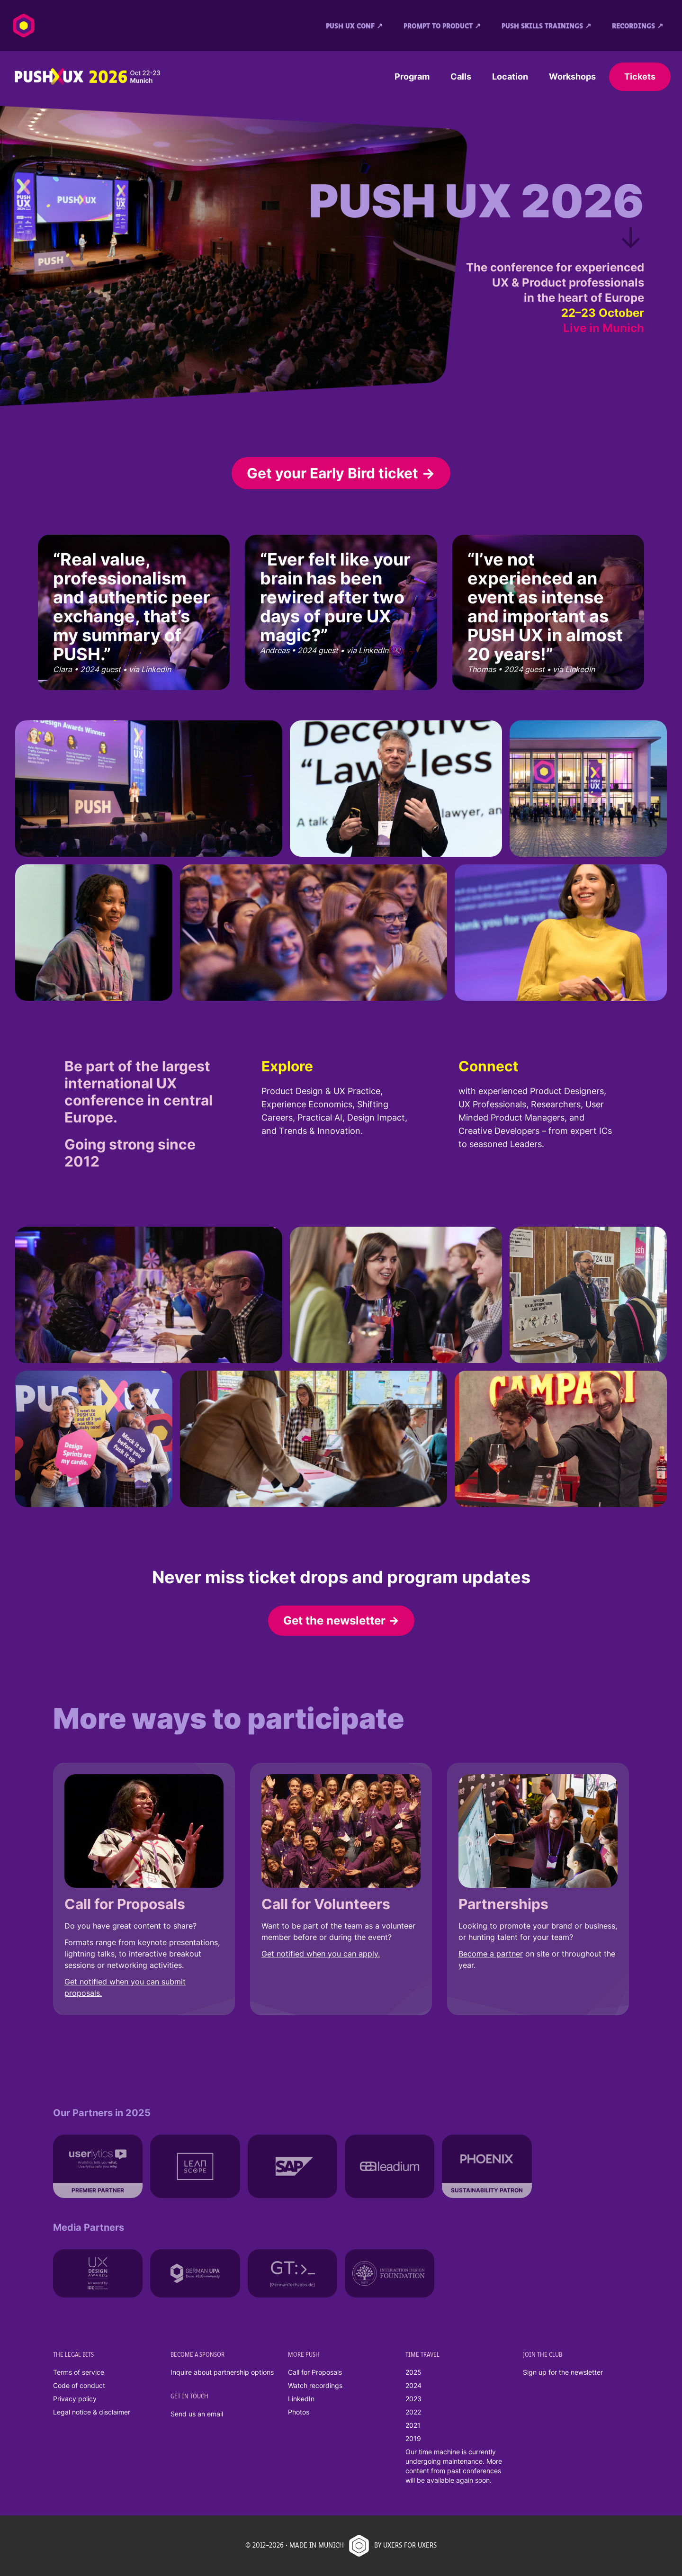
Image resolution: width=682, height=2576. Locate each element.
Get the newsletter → (341, 1620)
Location (510, 76)
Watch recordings (315, 2385)
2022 (413, 2412)
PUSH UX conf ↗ (354, 26)
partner (509, 1953)
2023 (413, 2399)
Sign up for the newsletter (563, 2372)
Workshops (572, 76)
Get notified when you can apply (319, 1953)
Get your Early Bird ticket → (341, 473)
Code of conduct (79, 2385)
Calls (460, 76)
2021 (413, 2425)
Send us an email (196, 2414)
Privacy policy (75, 2399)
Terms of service (78, 2372)
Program (412, 76)
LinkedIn (301, 2399)
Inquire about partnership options (222, 2372)
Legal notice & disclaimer (91, 2412)
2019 (413, 2438)
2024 (413, 2385)
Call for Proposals (315, 2372)
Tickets (639, 76)
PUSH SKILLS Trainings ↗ (546, 26)
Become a (477, 1953)
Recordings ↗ (637, 26)
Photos (298, 2412)
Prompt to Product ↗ (442, 26)
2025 (413, 2372)
